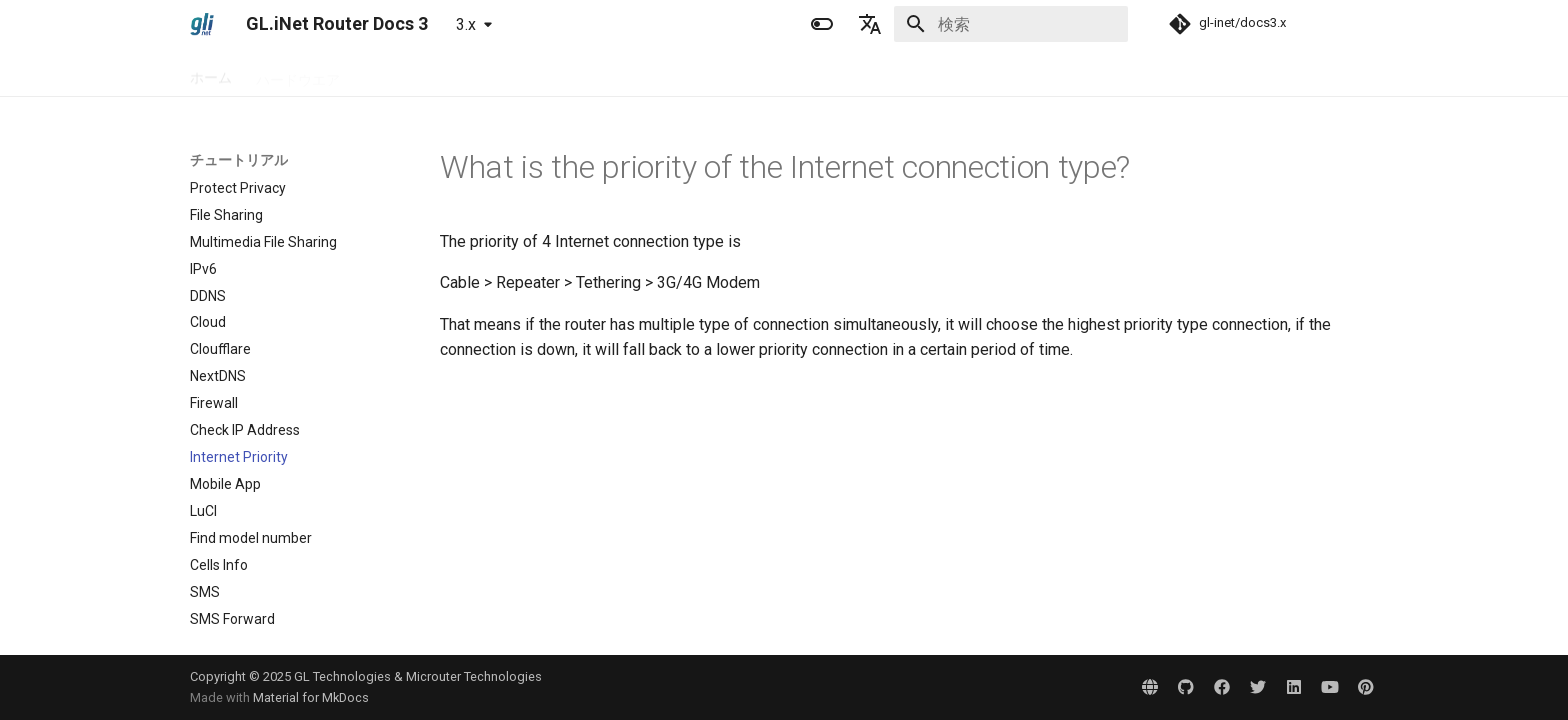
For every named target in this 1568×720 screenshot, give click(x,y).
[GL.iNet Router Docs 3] (202, 24)
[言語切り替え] (870, 24)
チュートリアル (521, 73)
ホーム (211, 73)
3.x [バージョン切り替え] (466, 24)
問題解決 (622, 73)
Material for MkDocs (311, 697)
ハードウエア (298, 73)
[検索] (1011, 24)
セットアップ (406, 73)
